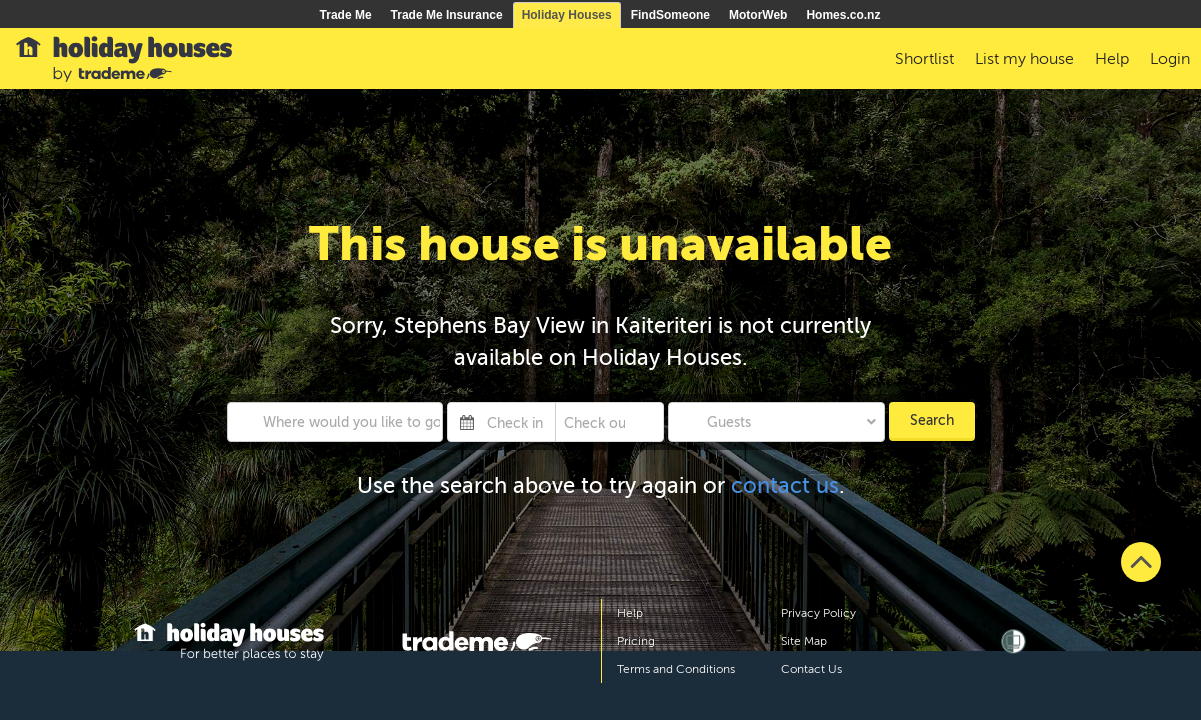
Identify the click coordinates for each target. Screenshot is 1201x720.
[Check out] (594, 422)
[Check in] (517, 422)
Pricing (636, 641)
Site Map (804, 641)
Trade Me (346, 15)
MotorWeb (758, 15)
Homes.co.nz (843, 15)
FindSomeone (670, 15)
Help (630, 613)
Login (1170, 59)
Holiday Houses (567, 15)
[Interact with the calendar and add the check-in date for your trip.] (467, 422)
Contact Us (811, 669)
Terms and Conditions (676, 669)
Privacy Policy (818, 613)
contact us (785, 485)
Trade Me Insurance (447, 15)
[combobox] (335, 422)
